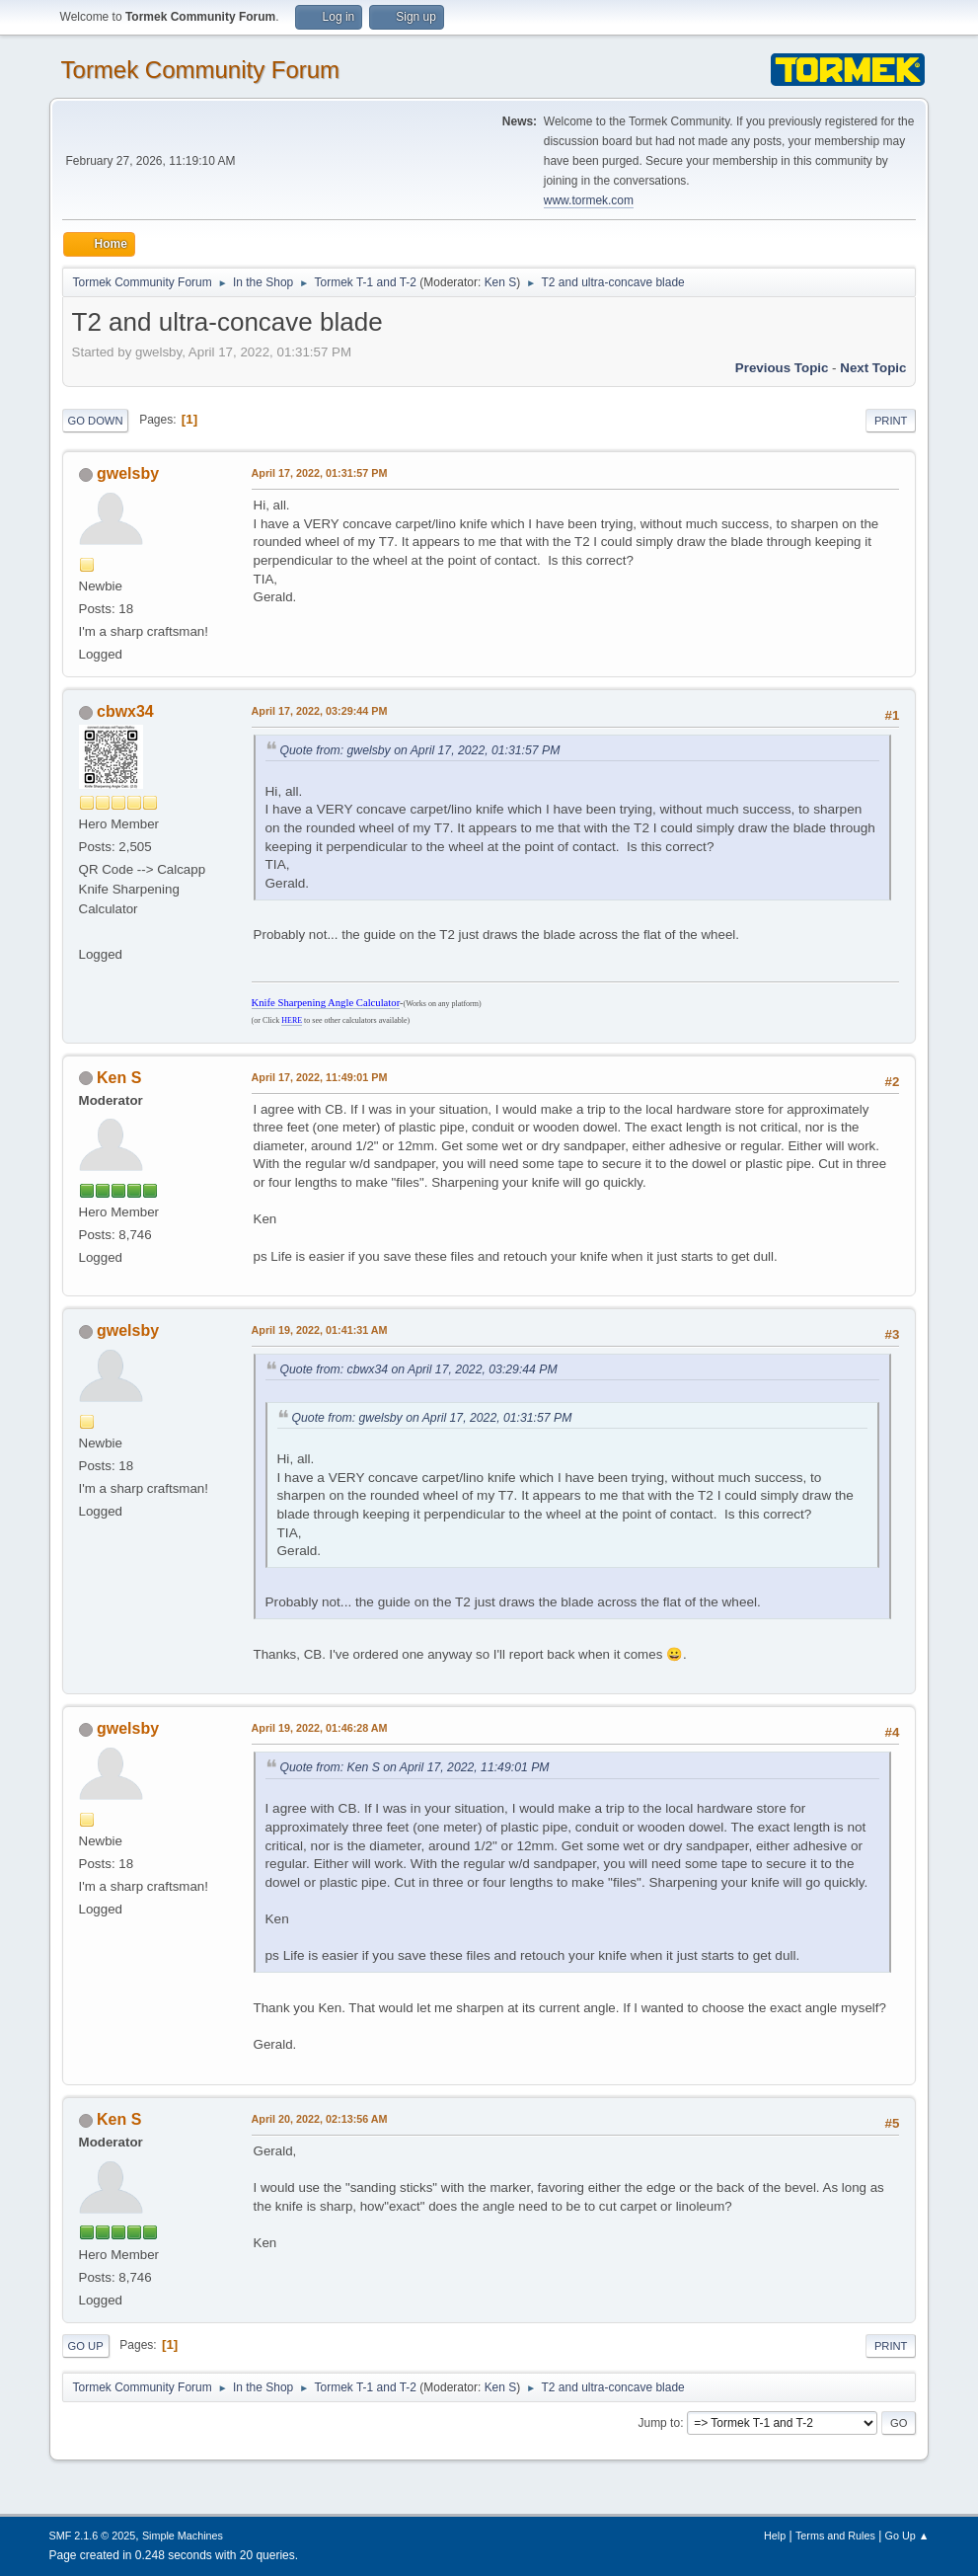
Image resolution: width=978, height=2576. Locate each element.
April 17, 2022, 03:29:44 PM (320, 711)
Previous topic (782, 367)
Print (891, 421)
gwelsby (128, 473)
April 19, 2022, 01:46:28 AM (320, 1728)
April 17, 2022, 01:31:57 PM (320, 473)
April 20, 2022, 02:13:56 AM (320, 2119)
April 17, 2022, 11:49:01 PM (320, 1077)
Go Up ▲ (907, 2535)
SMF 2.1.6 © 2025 (92, 2535)
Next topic (873, 367)
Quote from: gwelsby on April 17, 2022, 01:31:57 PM (420, 750)
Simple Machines (182, 2535)
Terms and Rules (835, 2535)
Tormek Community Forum (200, 69)
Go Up (86, 2346)
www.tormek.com (589, 200)
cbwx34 (125, 711)
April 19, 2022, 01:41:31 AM (320, 1330)
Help (775, 2535)
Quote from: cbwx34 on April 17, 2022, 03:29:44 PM (419, 1369)
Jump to (659, 2423)
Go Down (95, 421)
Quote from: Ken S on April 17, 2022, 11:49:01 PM (415, 1767)
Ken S (501, 282)
